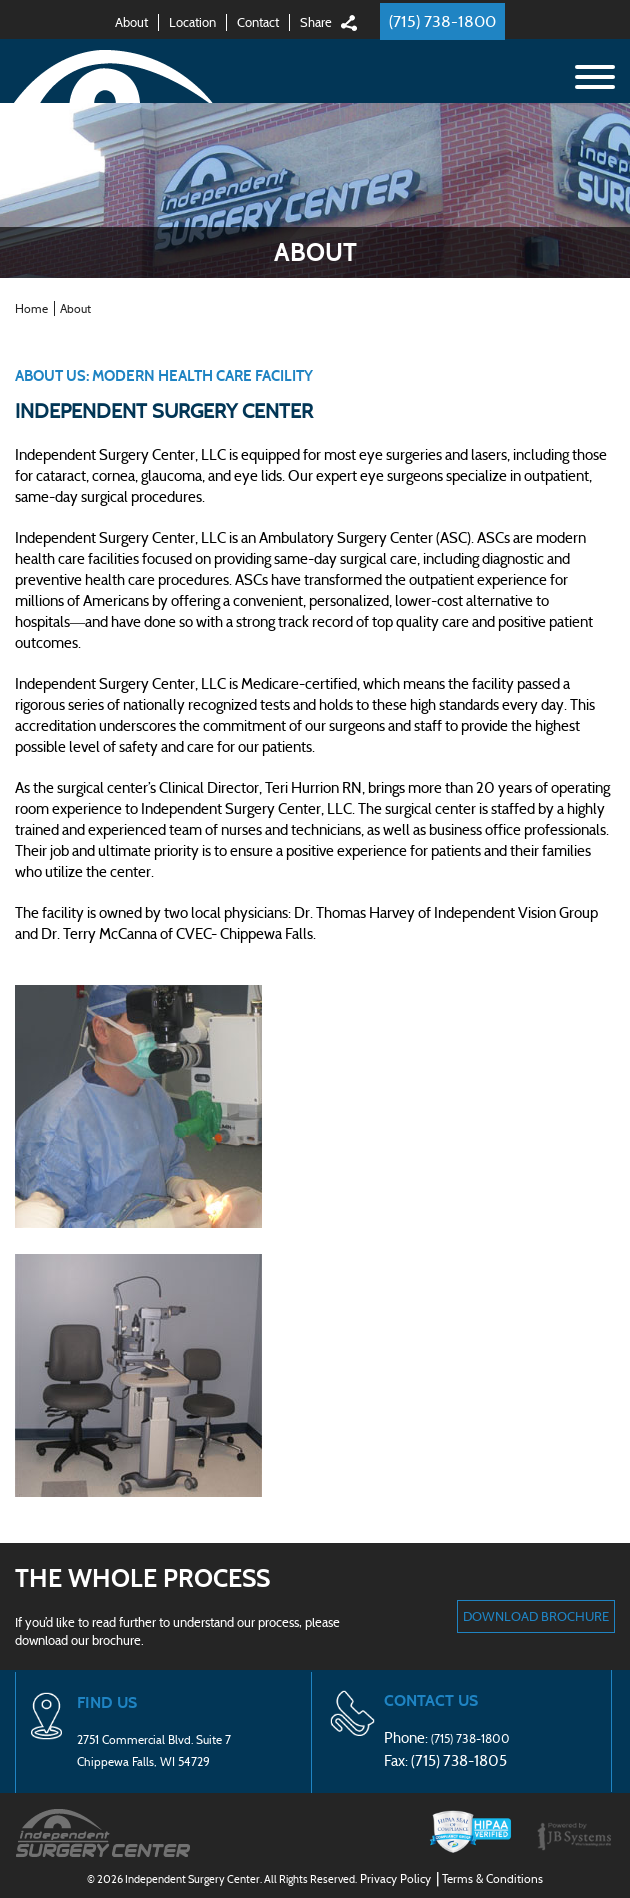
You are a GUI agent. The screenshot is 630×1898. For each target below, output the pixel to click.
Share (316, 22)
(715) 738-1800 (442, 21)
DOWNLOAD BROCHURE (536, 1616)
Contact (258, 22)
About (131, 22)
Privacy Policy (395, 1878)
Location (192, 22)
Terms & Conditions (492, 1878)
